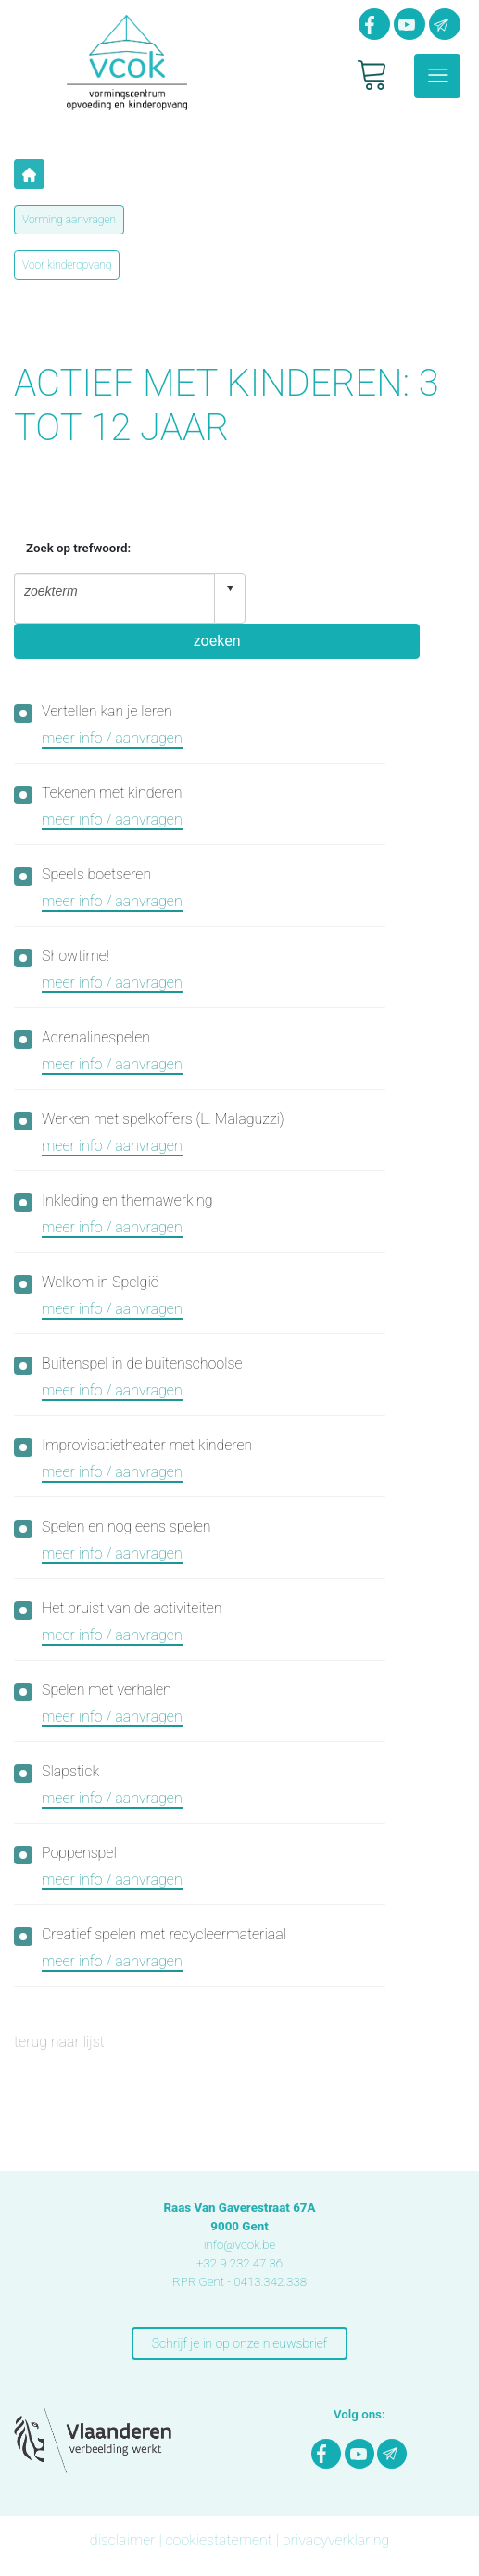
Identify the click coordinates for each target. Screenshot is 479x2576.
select (230, 588)
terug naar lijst (59, 2042)
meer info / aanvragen (112, 738)
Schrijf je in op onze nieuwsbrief (239, 2343)
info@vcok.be (240, 2245)
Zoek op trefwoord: (78, 548)
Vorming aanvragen (69, 219)
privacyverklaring (336, 2540)
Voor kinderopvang (66, 265)
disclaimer (123, 2540)
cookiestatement (218, 2540)
